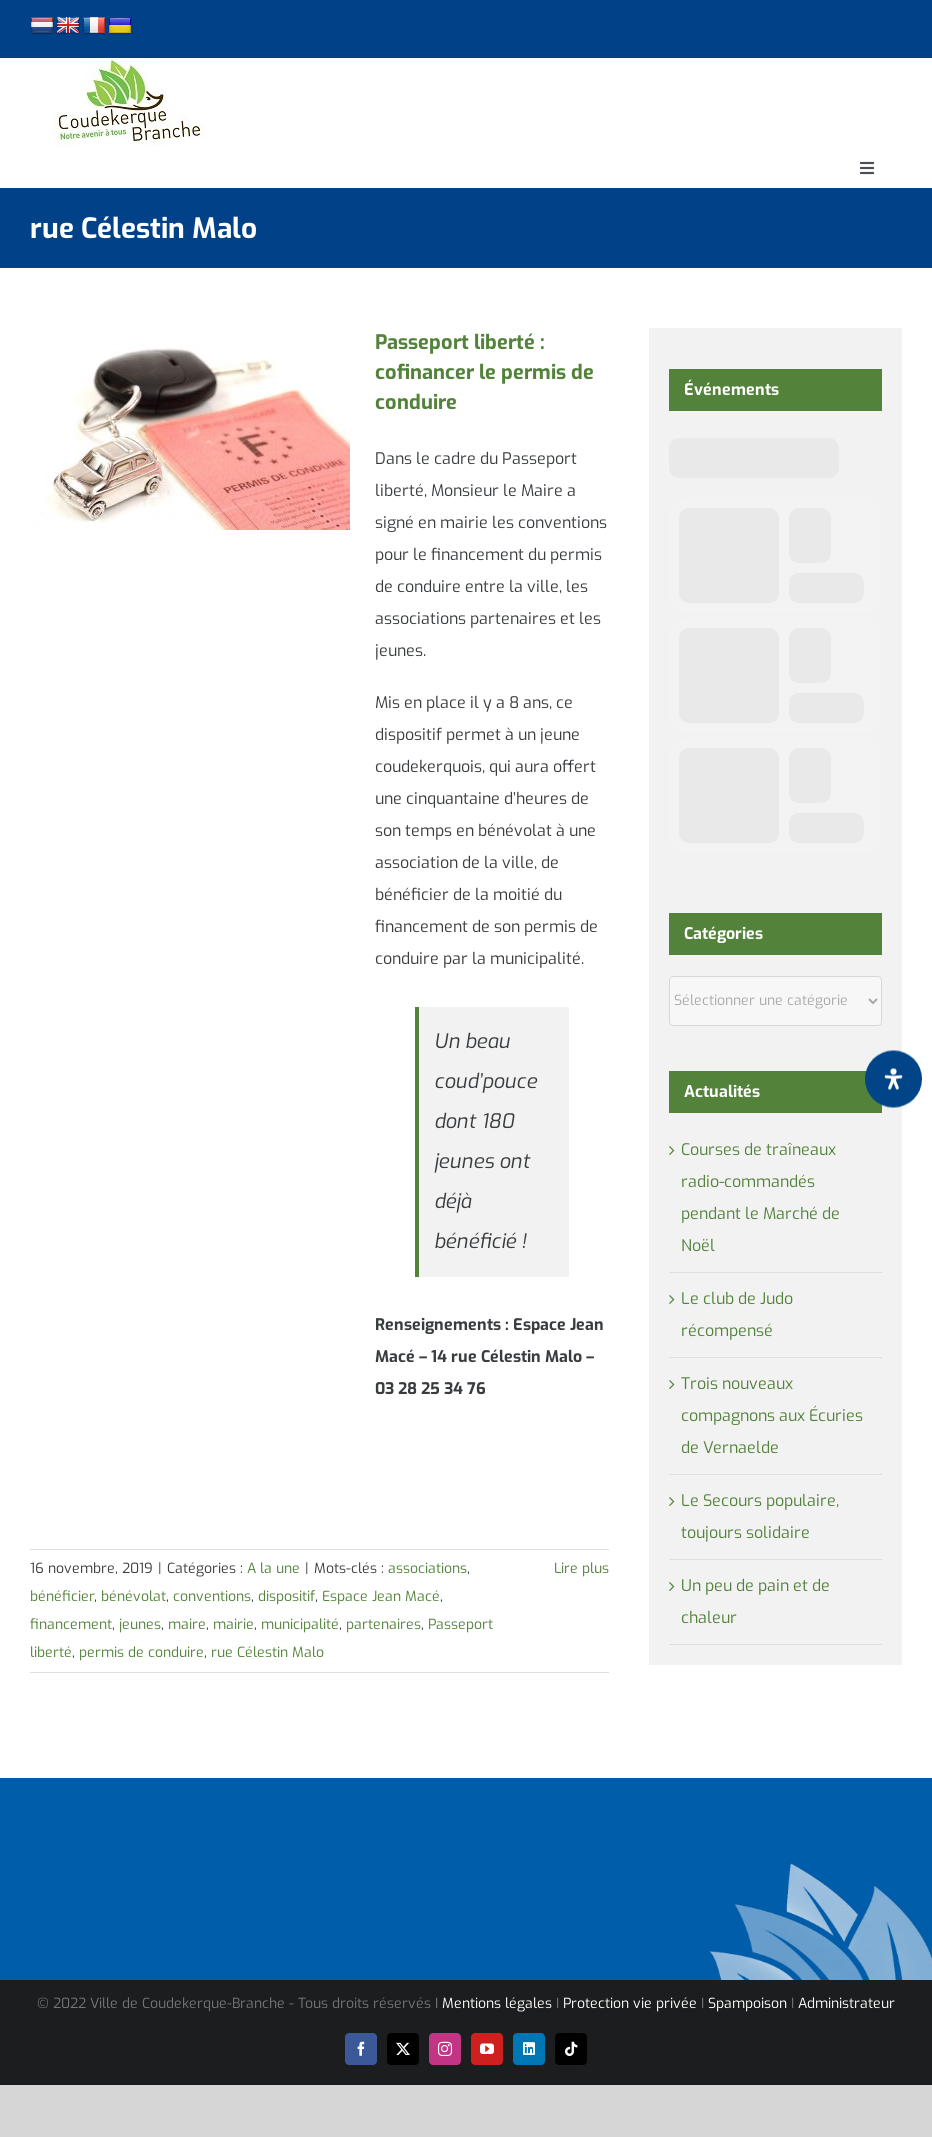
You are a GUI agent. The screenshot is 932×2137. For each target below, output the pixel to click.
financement (71, 1624)
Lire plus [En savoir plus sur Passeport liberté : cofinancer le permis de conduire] (581, 1568)
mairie (233, 1624)
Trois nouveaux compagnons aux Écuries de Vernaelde (772, 1415)
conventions (212, 1596)
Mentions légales (497, 2003)
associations (427, 1568)
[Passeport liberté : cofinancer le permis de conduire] (190, 429)
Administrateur (846, 2003)
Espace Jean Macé (381, 1596)
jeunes (140, 1624)
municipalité (300, 1624)
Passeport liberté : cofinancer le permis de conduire (484, 372)
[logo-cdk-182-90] (128, 65)
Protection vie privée (630, 2003)
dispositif (286, 1596)
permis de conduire (141, 1652)
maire (187, 1624)
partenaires (383, 1624)
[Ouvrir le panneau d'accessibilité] (893, 1078)
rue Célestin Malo (267, 1652)
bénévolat (133, 1596)
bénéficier (62, 1596)
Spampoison (747, 2003)
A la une (273, 1568)
